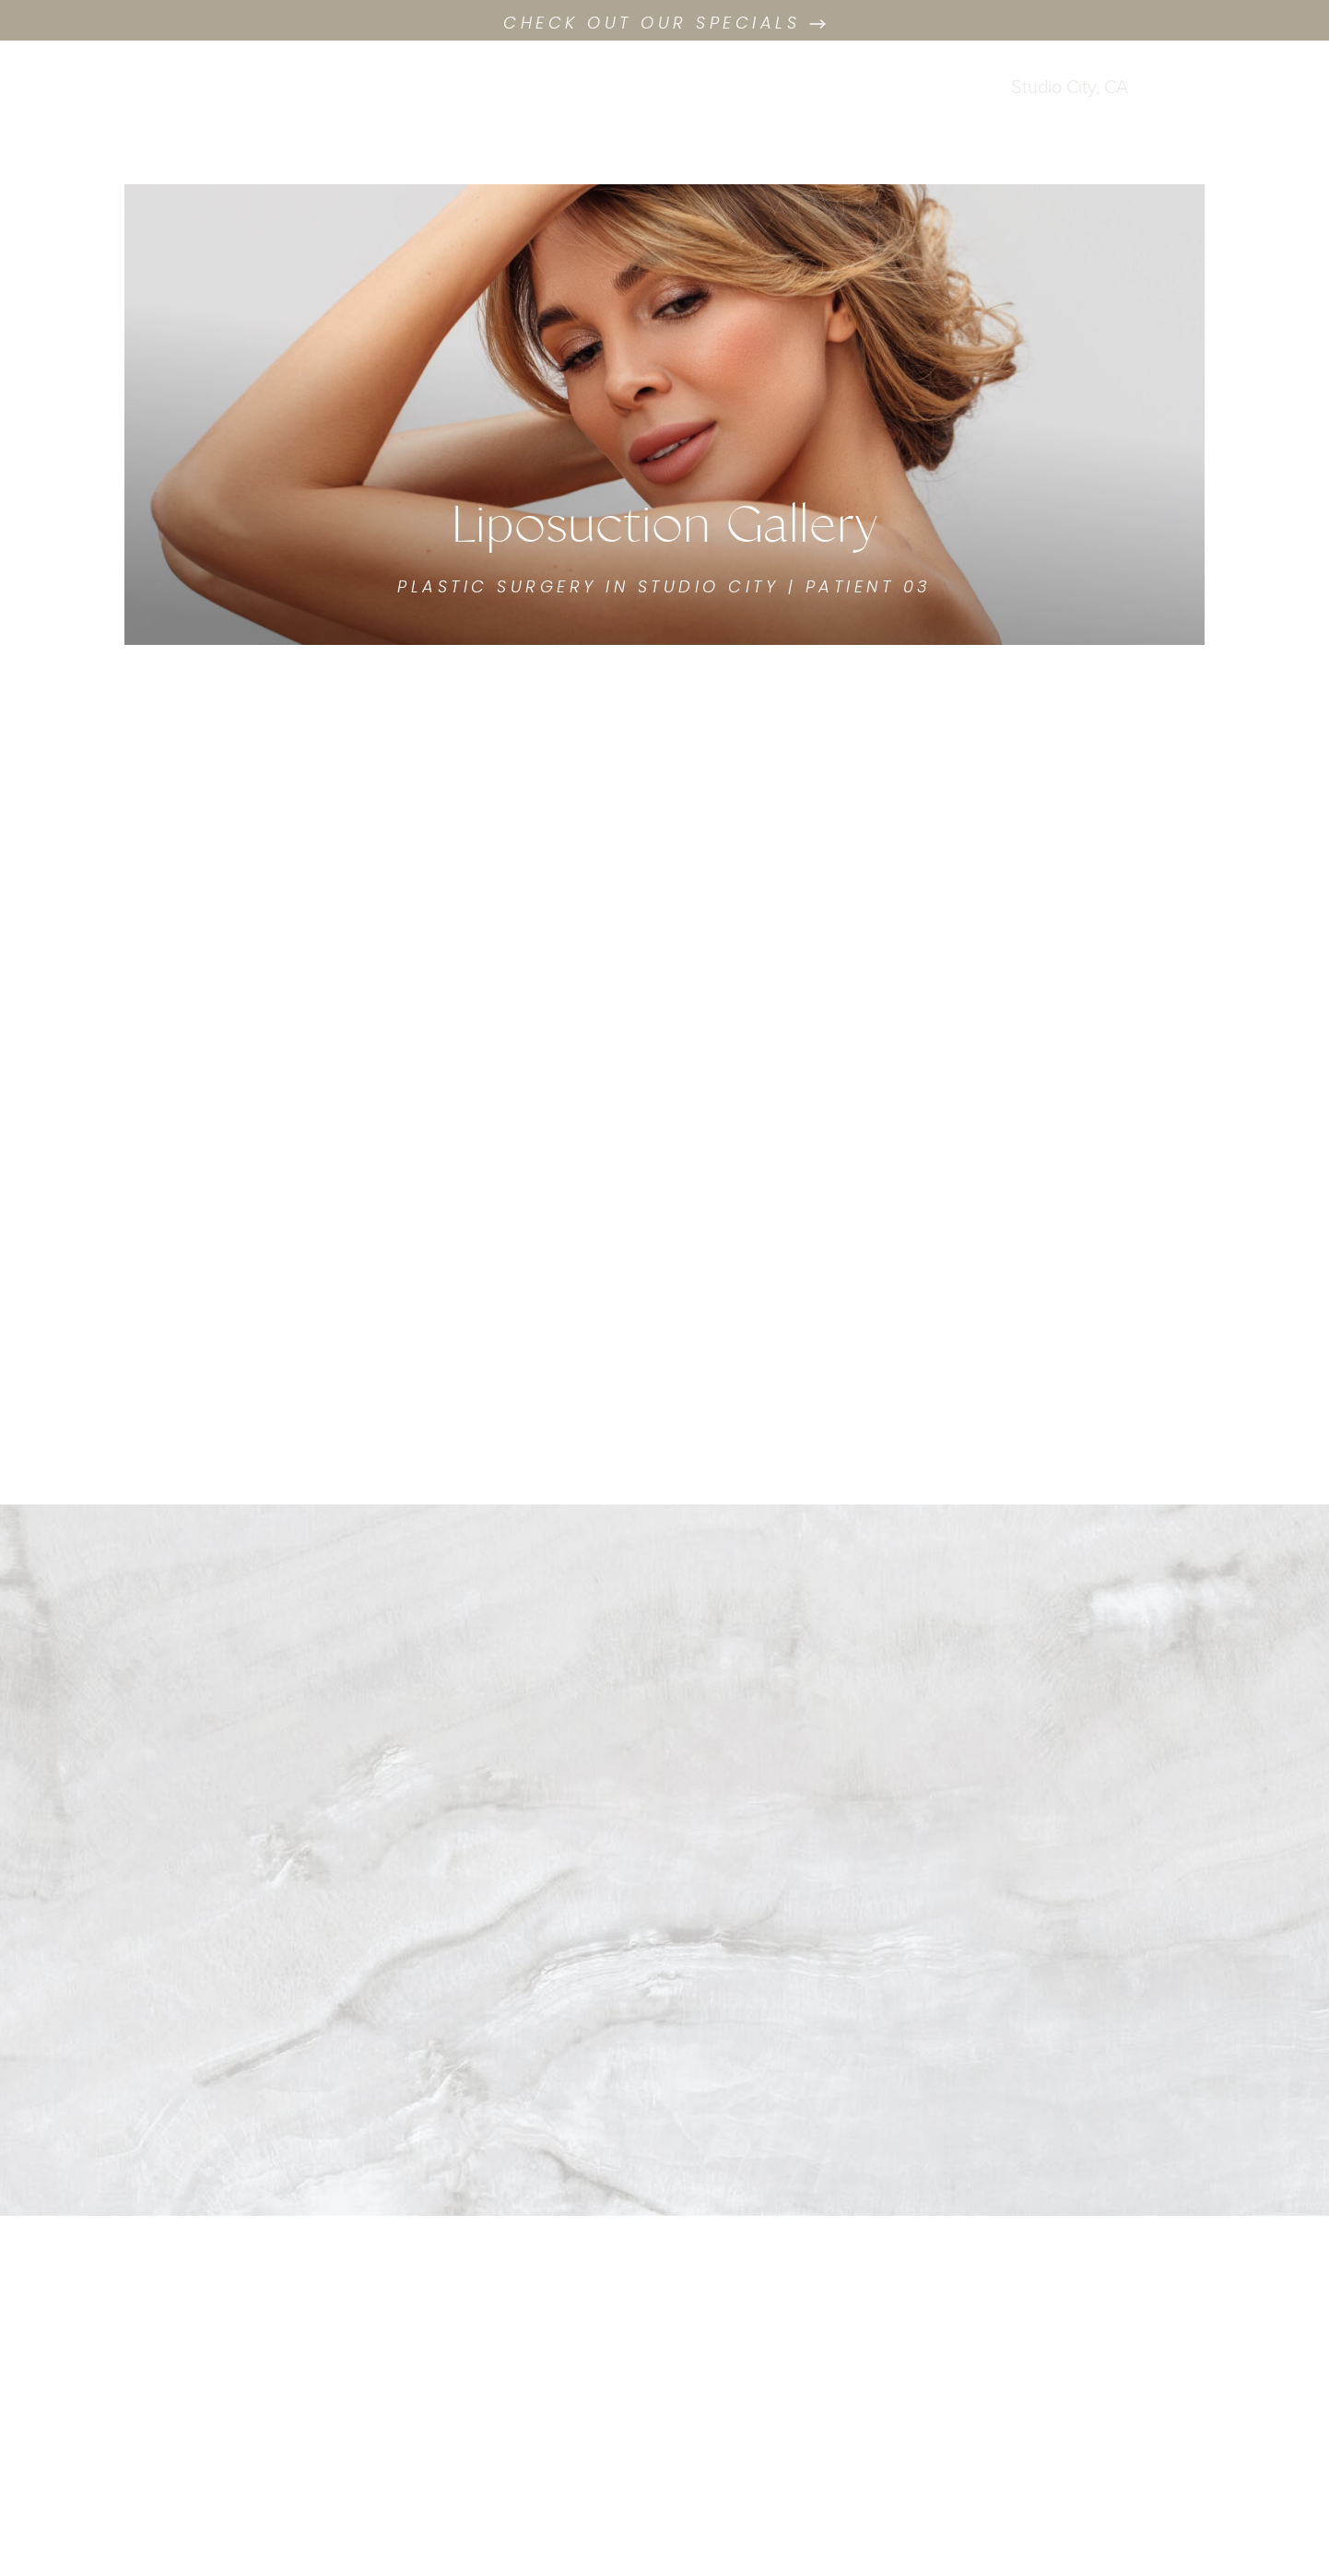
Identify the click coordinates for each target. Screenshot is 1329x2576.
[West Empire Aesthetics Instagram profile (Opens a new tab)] (138, 85)
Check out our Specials (664, 24)
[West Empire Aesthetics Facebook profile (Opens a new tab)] (110, 85)
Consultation (189, 119)
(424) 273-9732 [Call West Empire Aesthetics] (1058, 116)
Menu (1218, 101)
